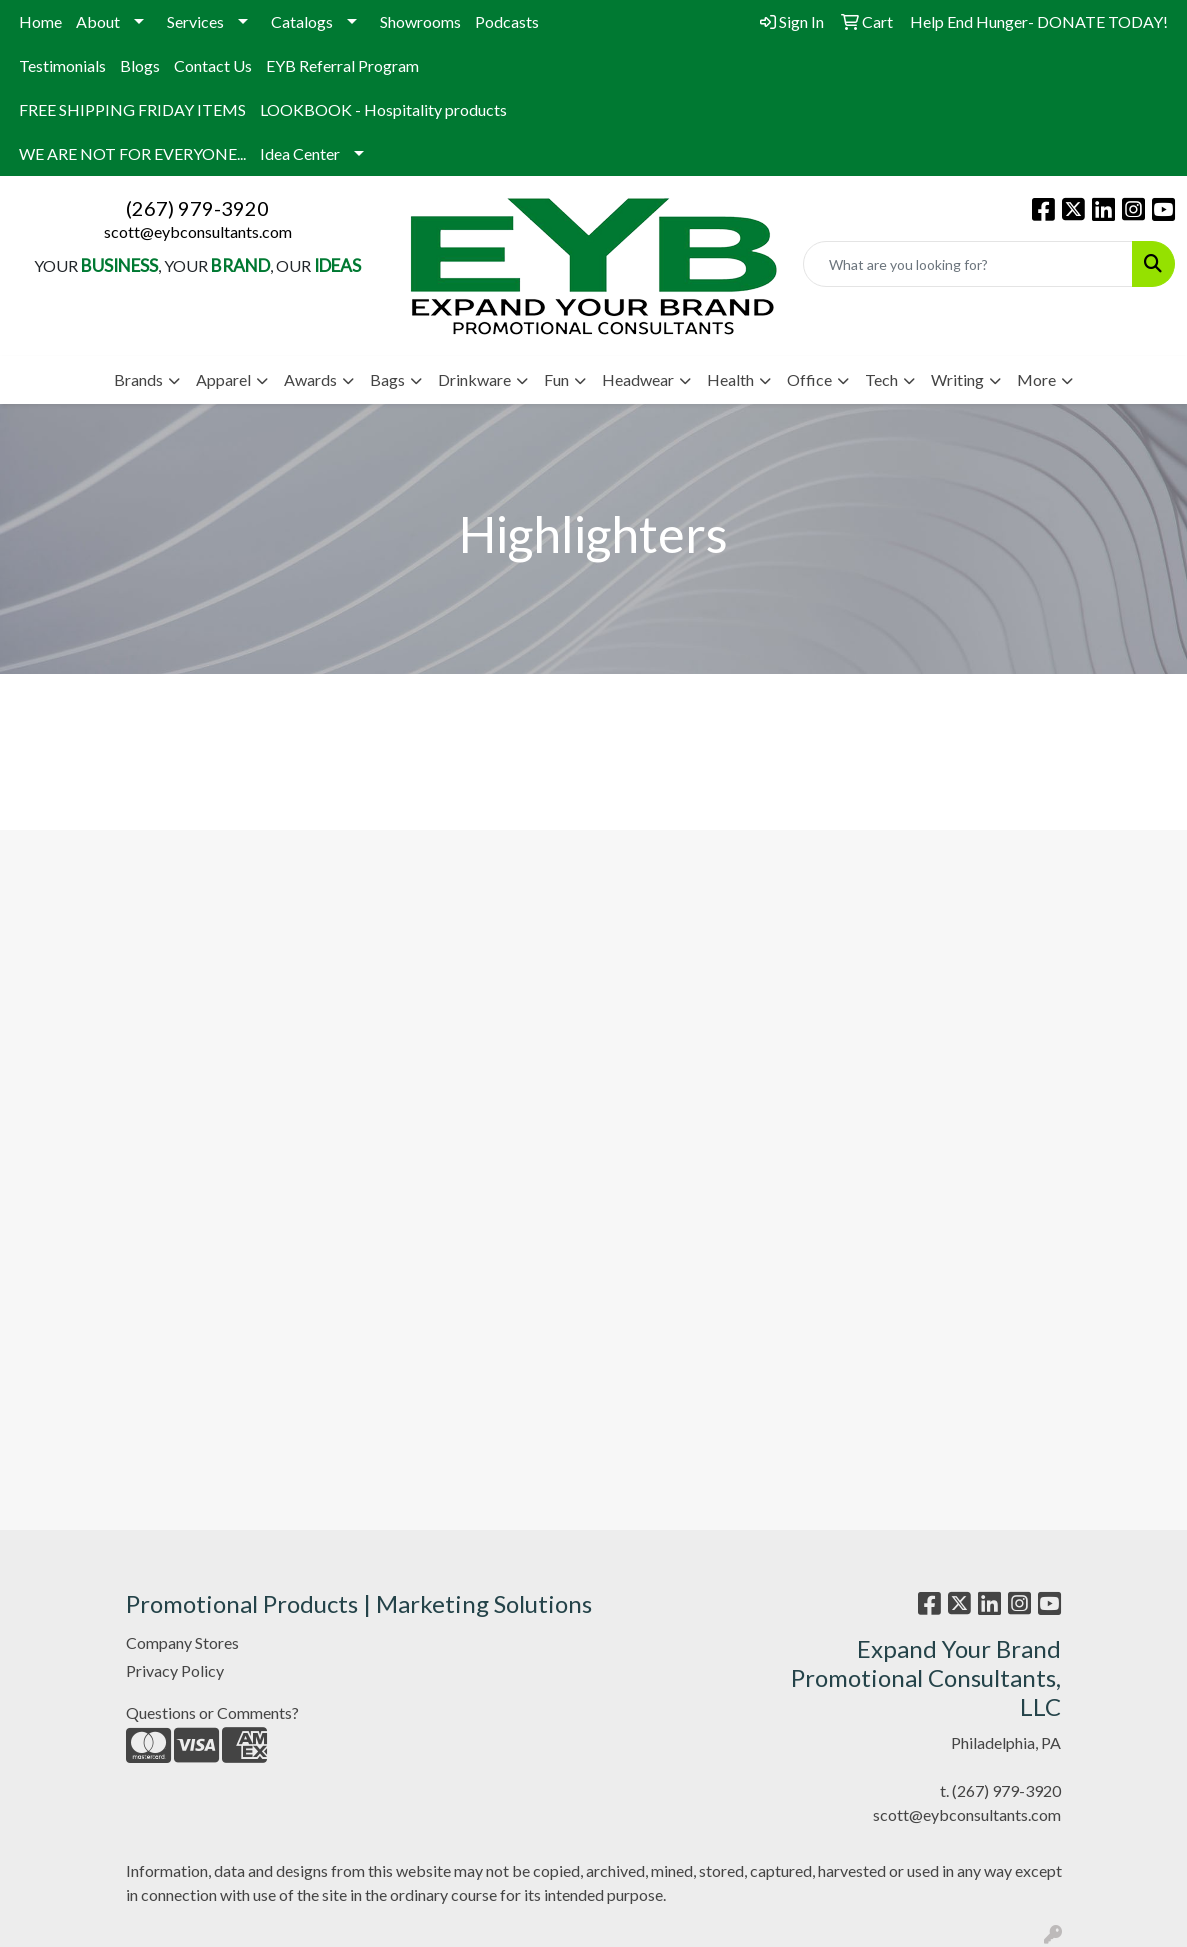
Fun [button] (556, 379)
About (98, 21)
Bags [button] (387, 379)
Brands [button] (138, 379)
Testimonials (62, 65)
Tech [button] (881, 379)
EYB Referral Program (342, 65)
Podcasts (507, 21)
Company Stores (182, 1642)
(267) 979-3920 (197, 208)
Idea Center (300, 153)
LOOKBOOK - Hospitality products (383, 109)
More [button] (1036, 379)
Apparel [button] (223, 379)
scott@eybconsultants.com (198, 231)
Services (195, 21)
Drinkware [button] (474, 379)
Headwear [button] (638, 379)
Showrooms (420, 21)
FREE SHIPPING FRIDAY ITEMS (132, 109)
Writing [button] (957, 379)
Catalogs (302, 21)
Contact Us (213, 65)
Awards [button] (310, 379)
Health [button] (730, 379)
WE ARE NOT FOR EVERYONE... (132, 153)
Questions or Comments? (212, 1712)
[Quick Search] (968, 264)
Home (40, 21)
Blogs (140, 65)
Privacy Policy (175, 1670)
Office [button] (809, 379)
